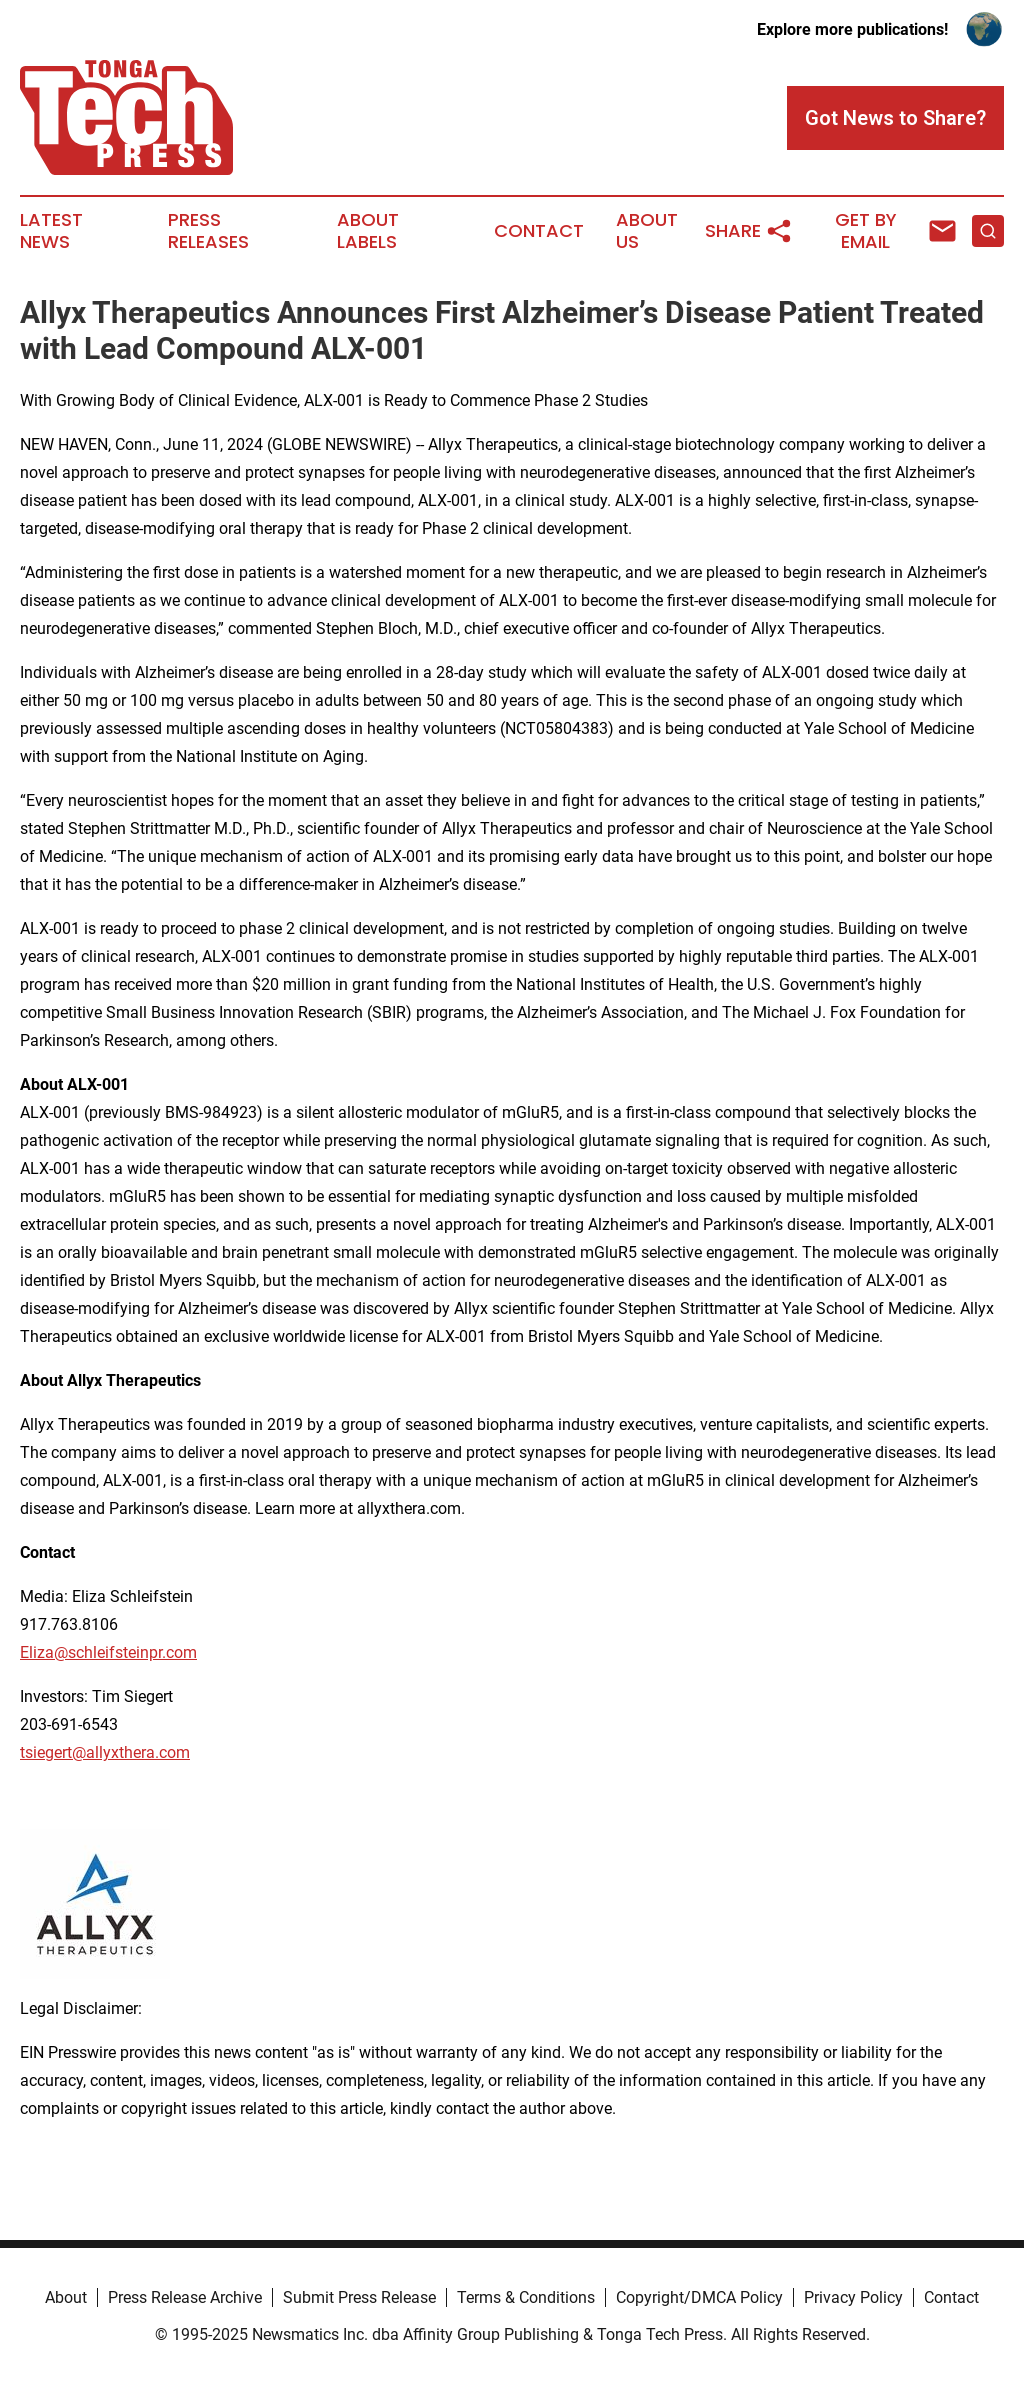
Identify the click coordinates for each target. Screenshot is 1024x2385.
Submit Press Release (359, 2297)
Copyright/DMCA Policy (699, 2297)
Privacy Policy (853, 2297)
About (66, 2297)
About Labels (368, 231)
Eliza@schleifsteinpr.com (108, 1652)
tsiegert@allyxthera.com (105, 1752)
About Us (647, 231)
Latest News (51, 231)
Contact (539, 231)
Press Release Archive (185, 2297)
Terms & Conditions (526, 2297)
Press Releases (208, 231)
